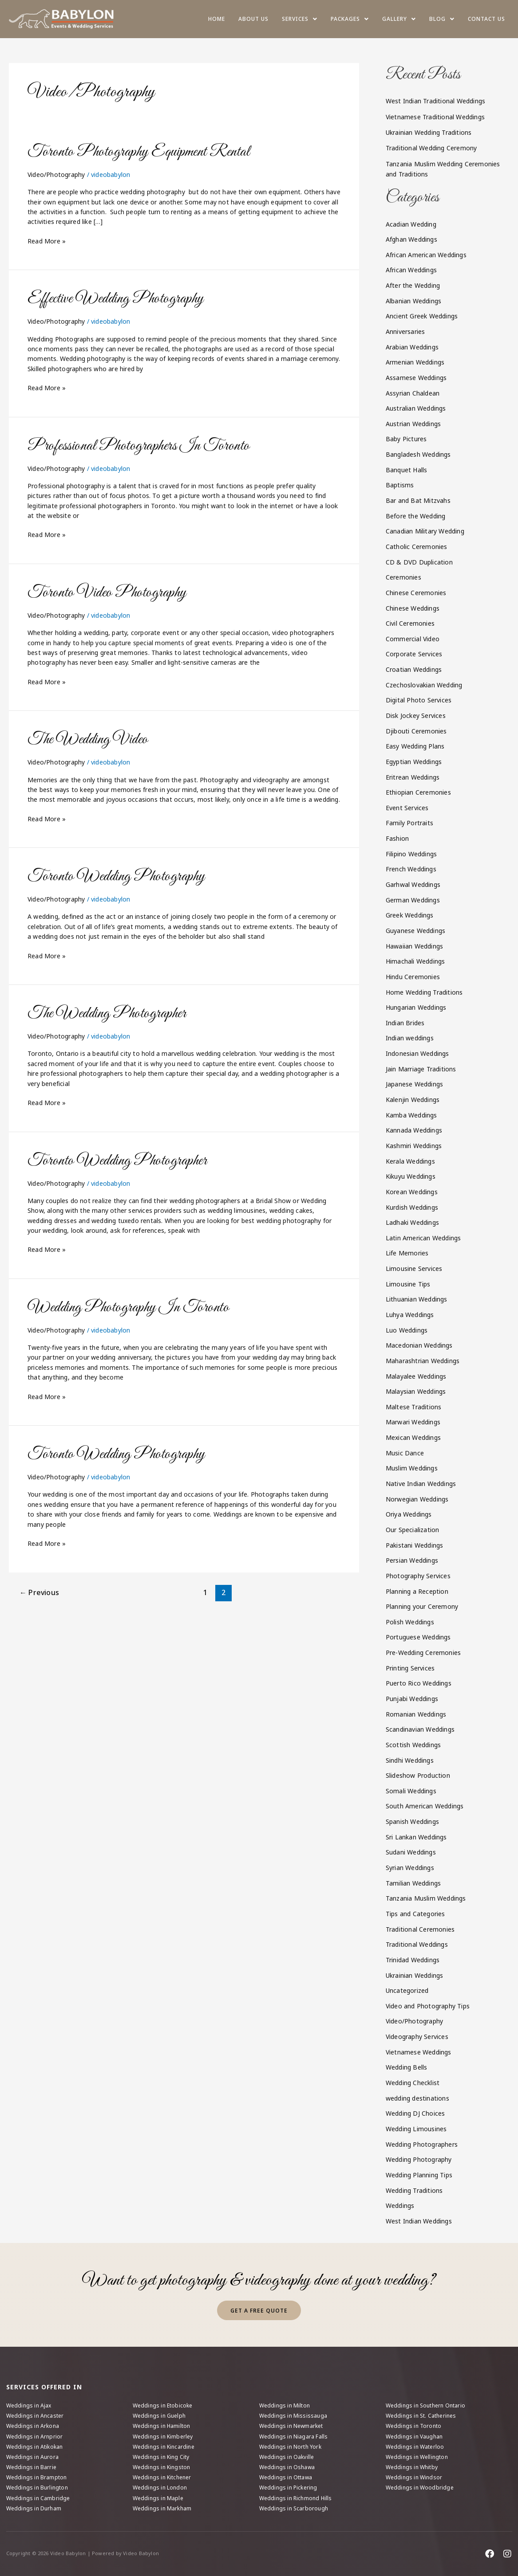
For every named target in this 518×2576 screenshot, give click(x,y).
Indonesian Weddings (417, 1053)
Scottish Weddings (413, 1745)
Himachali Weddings (415, 961)
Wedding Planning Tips (419, 2175)
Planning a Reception (417, 1591)
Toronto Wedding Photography (116, 876)
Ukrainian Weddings (414, 1975)
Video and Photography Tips (428, 2006)
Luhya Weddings (410, 1314)
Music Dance (405, 1453)
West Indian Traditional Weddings (435, 101)
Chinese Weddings (412, 608)
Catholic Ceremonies (416, 546)
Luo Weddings (406, 1330)
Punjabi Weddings (412, 1698)
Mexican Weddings (413, 1437)
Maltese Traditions (414, 1407)
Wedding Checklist (412, 2082)
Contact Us (486, 19)
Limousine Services (414, 1268)
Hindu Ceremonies (413, 976)
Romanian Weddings (416, 1714)
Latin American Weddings (423, 1238)
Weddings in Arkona (32, 2426)
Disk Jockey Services (416, 715)
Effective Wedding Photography (116, 299)
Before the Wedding (416, 516)
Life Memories (407, 1253)
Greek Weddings (410, 915)
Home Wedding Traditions (424, 992)
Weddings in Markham (162, 2508)
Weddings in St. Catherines (421, 2415)
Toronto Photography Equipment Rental (138, 152)
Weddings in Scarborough (293, 2508)
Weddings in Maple (158, 2498)
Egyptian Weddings (414, 761)
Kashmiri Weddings (414, 1145)
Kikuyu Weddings (410, 1176)
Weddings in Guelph (159, 2415)
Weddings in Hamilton (161, 2426)
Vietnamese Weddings (418, 2052)
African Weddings (411, 270)
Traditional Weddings (417, 1944)
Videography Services (417, 2036)
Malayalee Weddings (416, 1376)
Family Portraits (409, 823)
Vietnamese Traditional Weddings (435, 117)
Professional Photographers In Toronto (139, 446)
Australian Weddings (416, 408)
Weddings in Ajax (28, 2405)
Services (299, 19)
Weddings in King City (161, 2457)
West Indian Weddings (419, 2221)
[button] (299, 19)
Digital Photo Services (418, 700)
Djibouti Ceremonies (416, 731)
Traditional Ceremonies (420, 1929)
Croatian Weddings (414, 669)
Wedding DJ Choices (415, 2113)
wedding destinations (417, 2098)
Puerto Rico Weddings (418, 1683)
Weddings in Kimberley (163, 2436)
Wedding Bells (406, 2067)
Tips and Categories (415, 1913)
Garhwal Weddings (413, 884)
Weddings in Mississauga (293, 2415)
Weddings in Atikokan (34, 2447)
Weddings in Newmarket (291, 2426)
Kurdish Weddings (412, 1207)
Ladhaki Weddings (412, 1222)
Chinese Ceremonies (416, 592)
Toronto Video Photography (107, 593)
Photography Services (418, 1576)
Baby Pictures (406, 439)
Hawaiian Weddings (414, 946)
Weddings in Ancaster (35, 2415)
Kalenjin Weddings (412, 1099)
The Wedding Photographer (107, 1013)
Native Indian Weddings (421, 1483)
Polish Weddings (410, 1622)
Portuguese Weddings (418, 1637)
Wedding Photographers (422, 2144)
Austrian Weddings (413, 424)
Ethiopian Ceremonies (418, 792)
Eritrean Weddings (412, 777)
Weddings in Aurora (32, 2457)
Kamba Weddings (411, 1115)
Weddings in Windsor (414, 2477)
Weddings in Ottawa (285, 2477)
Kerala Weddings (410, 1161)
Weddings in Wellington (417, 2457)
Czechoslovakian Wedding (424, 685)
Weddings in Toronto (414, 2426)
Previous (39, 1592)
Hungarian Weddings (416, 1007)
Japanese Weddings (414, 1084)
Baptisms (400, 485)
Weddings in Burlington (37, 2487)
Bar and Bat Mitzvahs (418, 500)
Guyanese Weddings (415, 930)
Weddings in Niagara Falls (293, 2436)
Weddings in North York (290, 2447)
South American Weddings (425, 1806)
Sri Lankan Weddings (416, 1837)
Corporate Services (414, 654)
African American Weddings (426, 255)
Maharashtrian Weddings (422, 1361)
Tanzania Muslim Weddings (426, 1898)
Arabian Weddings (412, 347)
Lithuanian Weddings (416, 1299)
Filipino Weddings (411, 854)
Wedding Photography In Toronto (128, 1307)
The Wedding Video (88, 739)
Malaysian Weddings (416, 1391)
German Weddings (413, 900)
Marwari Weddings (413, 1422)
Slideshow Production (418, 1775)
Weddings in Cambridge (38, 2498)
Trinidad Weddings (412, 1960)
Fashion (397, 838)
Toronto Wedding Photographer (117, 1161)
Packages (350, 19)
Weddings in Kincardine (163, 2447)
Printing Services (410, 1668)
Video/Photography (56, 174)
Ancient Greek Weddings (422, 316)
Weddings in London (160, 2487)
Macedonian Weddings (419, 1345)
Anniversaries (405, 331)
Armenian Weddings (415, 362)
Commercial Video (412, 639)
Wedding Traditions (414, 2190)
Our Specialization (412, 1529)
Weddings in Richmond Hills (295, 2498)
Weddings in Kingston (161, 2467)
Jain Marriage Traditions (421, 1069)
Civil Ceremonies (410, 623)
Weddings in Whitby (412, 2467)
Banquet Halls (406, 470)
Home (216, 19)
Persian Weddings (412, 1560)
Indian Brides (405, 1023)
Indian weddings (410, 1038)
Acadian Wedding (411, 224)
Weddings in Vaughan (414, 2436)
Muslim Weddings (412, 1468)
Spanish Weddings (412, 1821)
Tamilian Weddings (413, 1883)
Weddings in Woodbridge (420, 2487)
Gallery (399, 19)
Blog (442, 19)
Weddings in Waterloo (415, 2447)
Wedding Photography (419, 2159)
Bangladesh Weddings (418, 454)
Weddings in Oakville (286, 2457)
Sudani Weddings (411, 1852)
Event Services (407, 808)
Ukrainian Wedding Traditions (429, 132)
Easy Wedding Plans (415, 746)
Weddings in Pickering (288, 2487)
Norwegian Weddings (417, 1499)
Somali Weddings (411, 1791)
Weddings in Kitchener (162, 2477)
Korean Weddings (412, 1192)
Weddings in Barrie (31, 2467)
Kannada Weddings (414, 1130)
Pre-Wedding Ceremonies (423, 1652)
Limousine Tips (408, 1284)
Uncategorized (407, 1990)
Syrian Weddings (410, 1867)
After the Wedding (413, 285)
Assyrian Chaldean (412, 393)
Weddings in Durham (34, 2508)
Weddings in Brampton (36, 2477)
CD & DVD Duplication (419, 562)
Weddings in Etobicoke (163, 2405)
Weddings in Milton (284, 2405)
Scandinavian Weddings (420, 1729)
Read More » (47, 240)
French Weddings (411, 869)
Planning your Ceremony (422, 1606)
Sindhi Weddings (410, 1760)
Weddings (400, 2205)
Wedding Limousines (416, 2129)
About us (253, 19)
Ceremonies (403, 577)
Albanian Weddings (413, 301)
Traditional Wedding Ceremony (431, 148)
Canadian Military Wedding (425, 531)
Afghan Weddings (411, 239)
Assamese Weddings (416, 377)
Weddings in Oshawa (287, 2467)
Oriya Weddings (409, 1514)
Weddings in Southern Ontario (426, 2405)
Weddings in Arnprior (34, 2436)
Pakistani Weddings (414, 1545)
